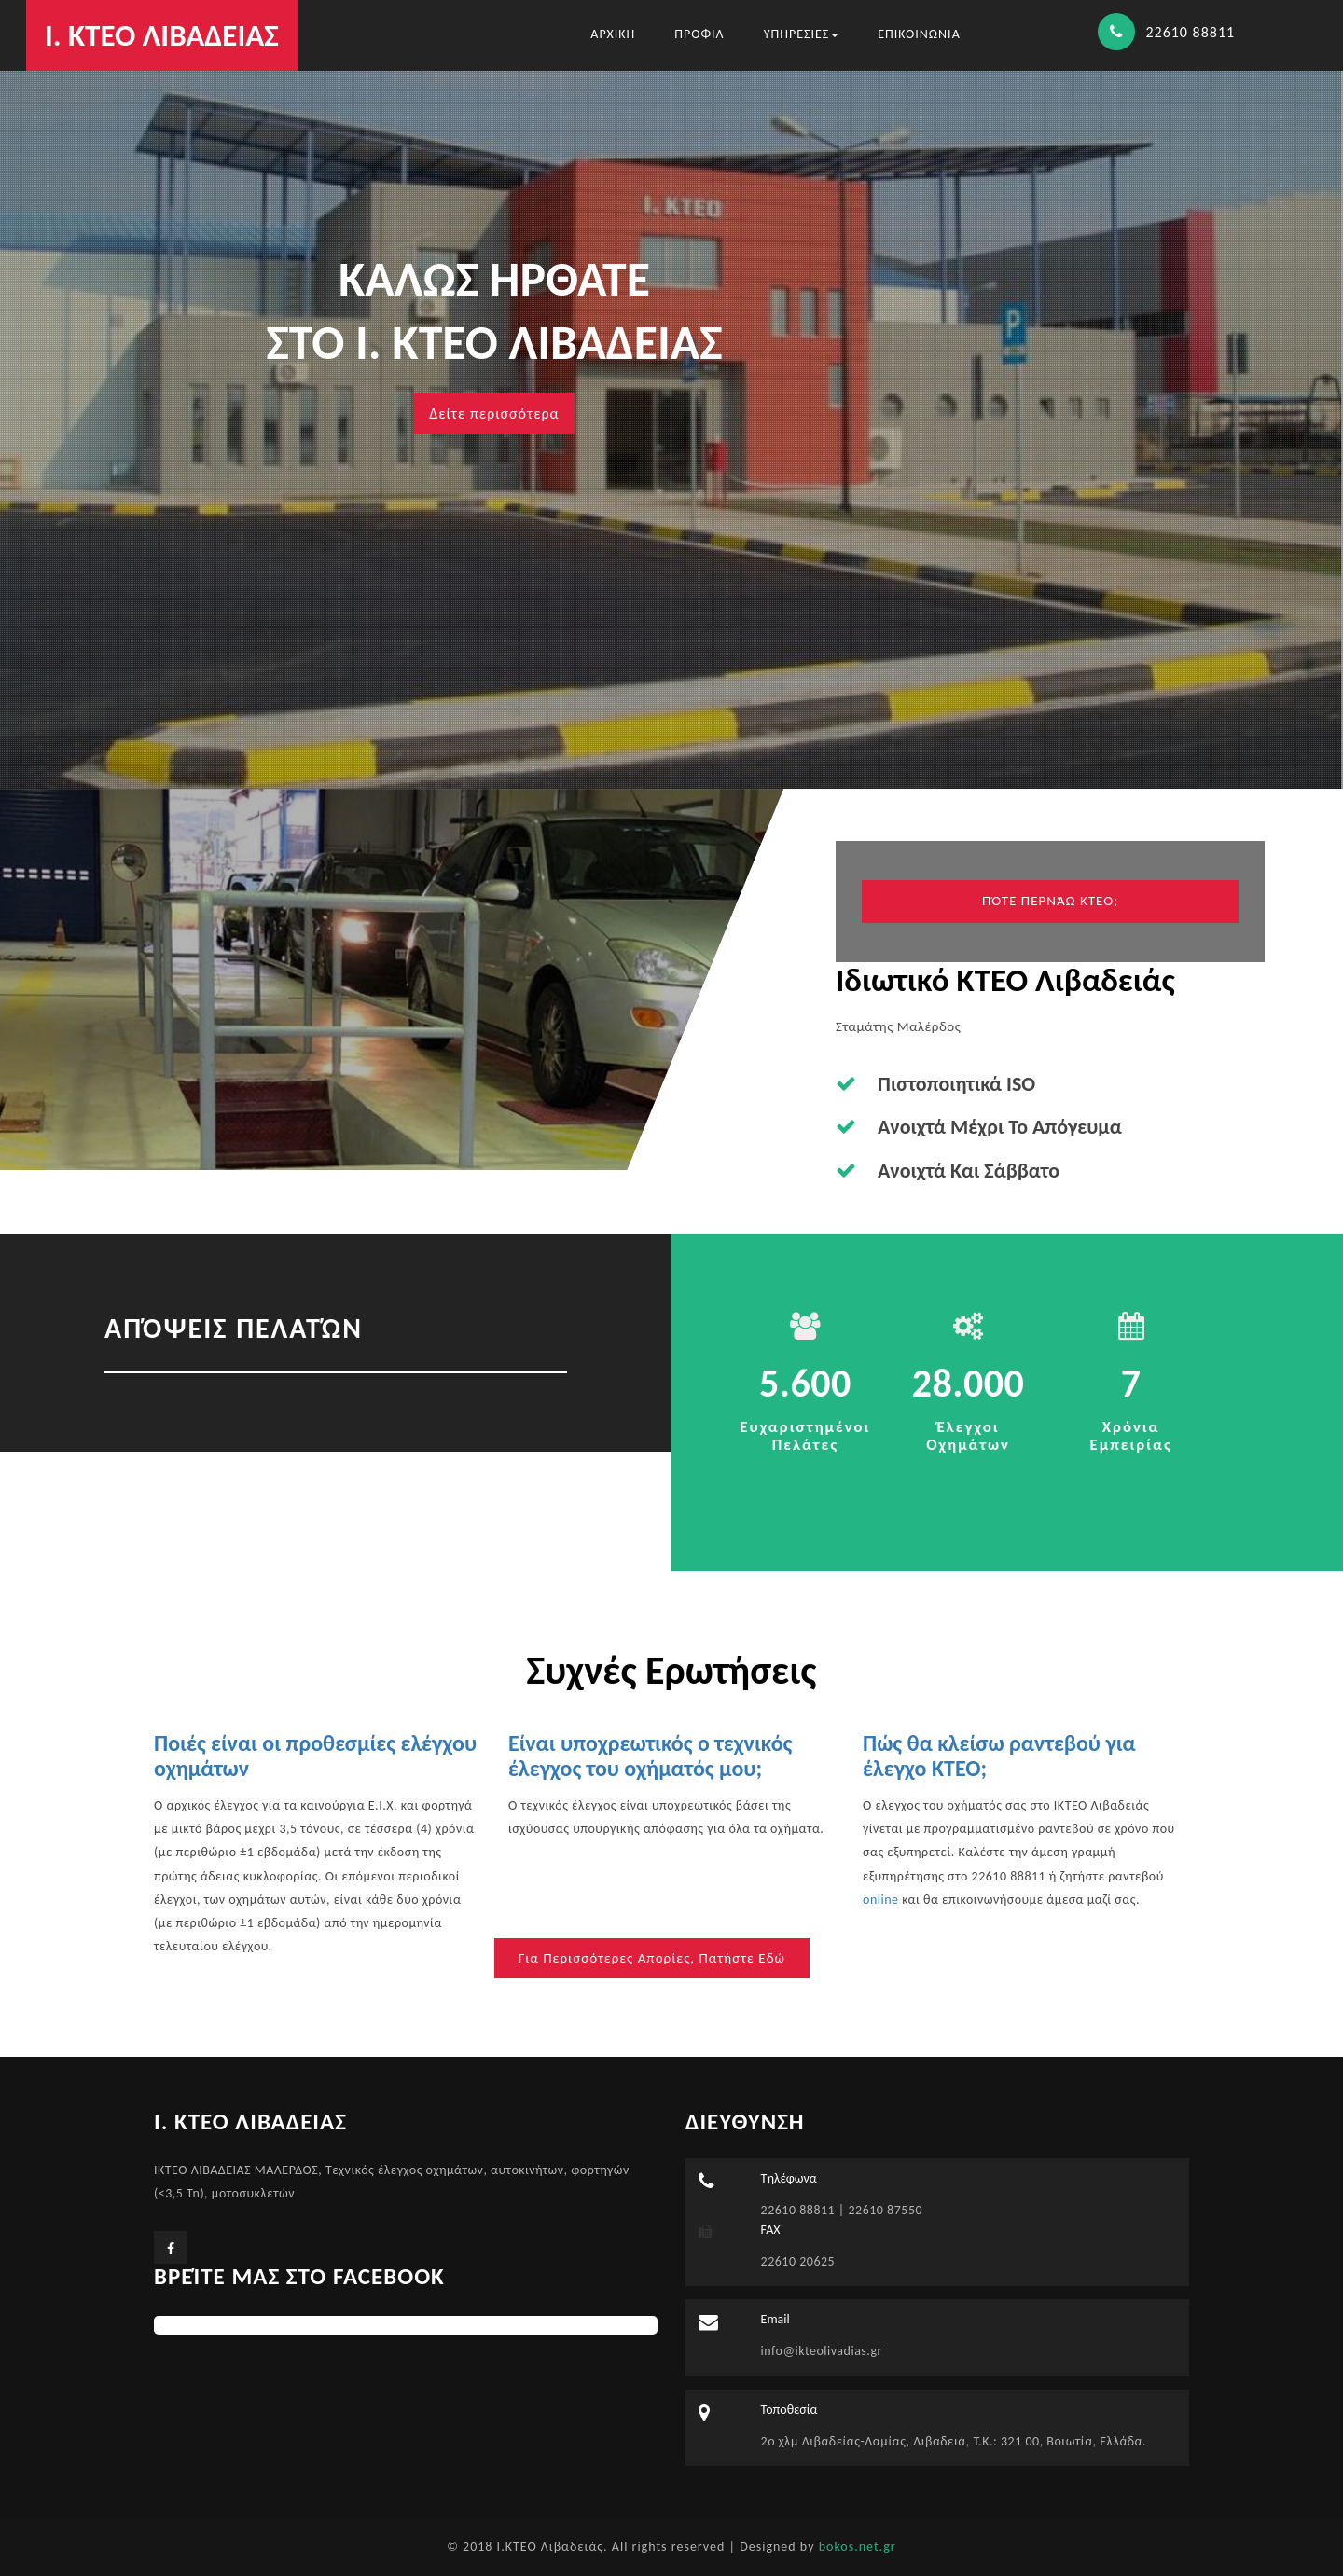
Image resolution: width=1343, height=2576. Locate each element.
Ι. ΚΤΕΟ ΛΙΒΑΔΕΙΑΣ (162, 35)
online (881, 1900)
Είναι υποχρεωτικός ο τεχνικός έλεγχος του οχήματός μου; (650, 1755)
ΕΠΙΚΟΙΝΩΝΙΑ (919, 34)
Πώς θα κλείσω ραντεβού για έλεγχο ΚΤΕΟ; (999, 1755)
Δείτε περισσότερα (494, 413)
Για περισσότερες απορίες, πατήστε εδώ (652, 1957)
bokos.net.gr (857, 2547)
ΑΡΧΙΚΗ (612, 34)
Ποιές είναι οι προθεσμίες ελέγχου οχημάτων (315, 1755)
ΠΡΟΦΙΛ (699, 34)
